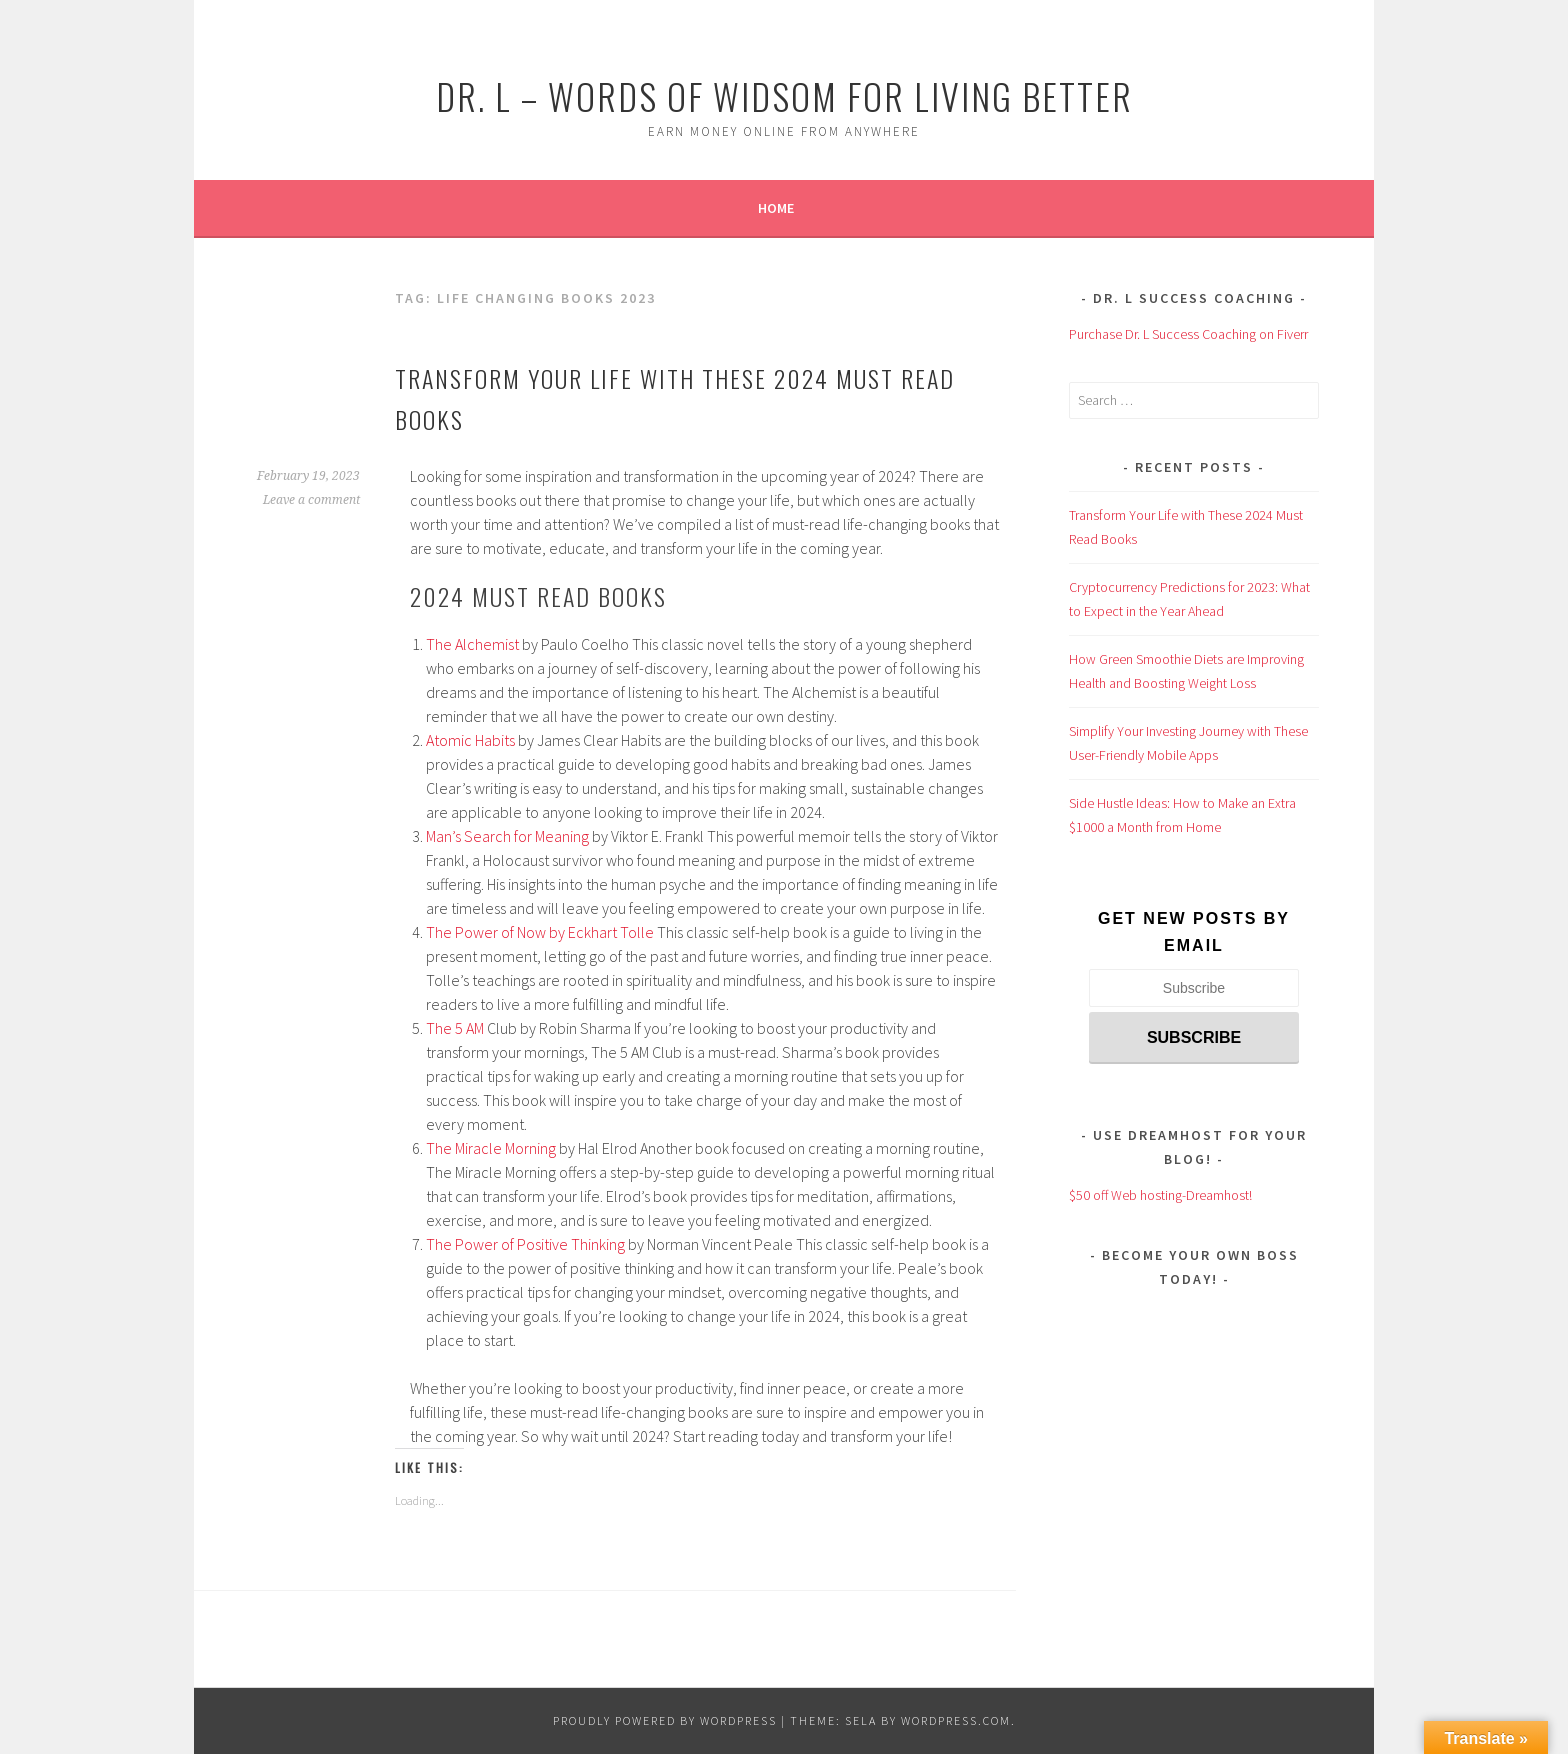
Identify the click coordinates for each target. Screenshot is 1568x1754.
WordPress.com (956, 1720)
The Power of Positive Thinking (525, 1244)
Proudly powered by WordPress (665, 1720)
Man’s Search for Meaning (507, 836)
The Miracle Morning (491, 1148)
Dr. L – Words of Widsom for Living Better (784, 95)
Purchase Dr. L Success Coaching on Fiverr (1188, 334)
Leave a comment (311, 500)
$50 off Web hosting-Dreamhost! (1160, 1195)
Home (776, 208)
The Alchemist (472, 644)
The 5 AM (455, 1028)
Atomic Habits (470, 740)
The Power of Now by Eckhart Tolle (540, 932)
